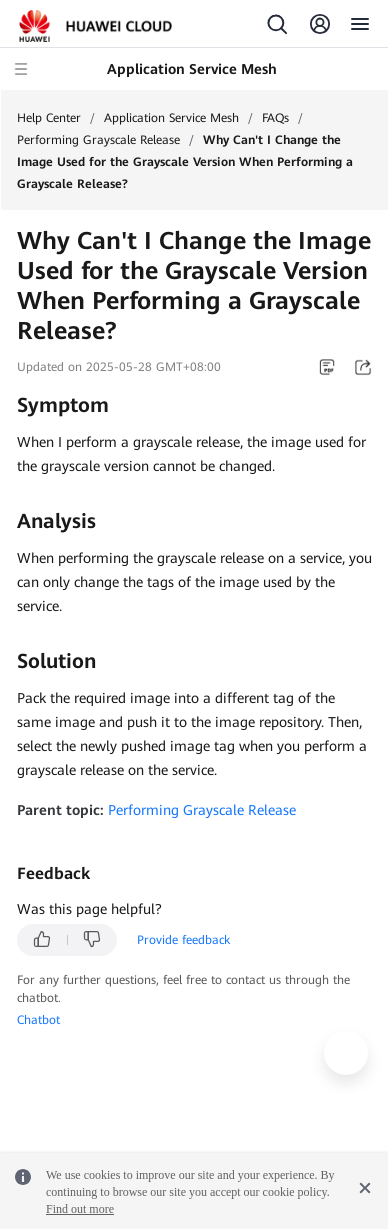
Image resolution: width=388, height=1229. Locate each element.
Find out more (80, 1209)
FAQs (275, 118)
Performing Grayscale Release (98, 140)
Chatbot (38, 1020)
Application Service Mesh (171, 118)
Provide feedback (183, 940)
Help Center (49, 118)
